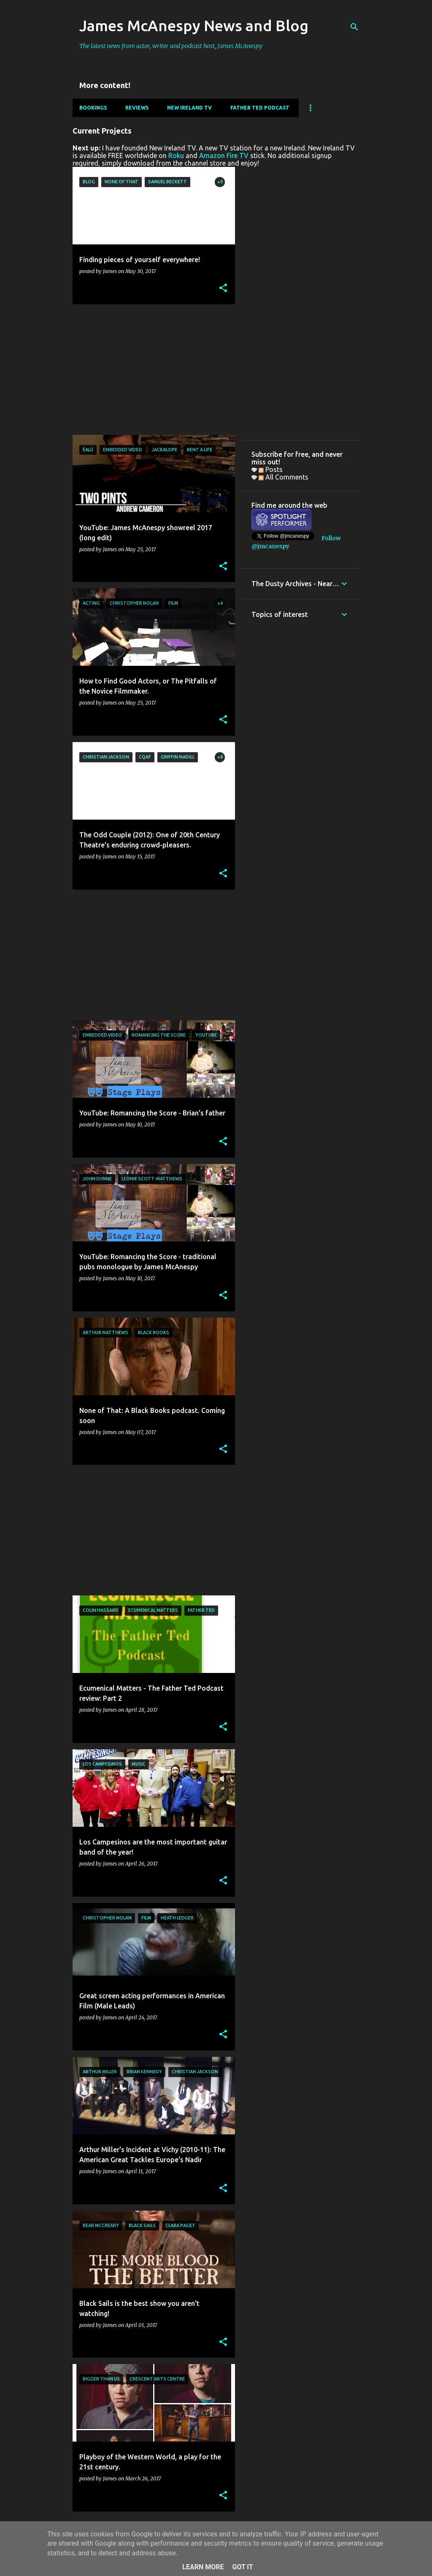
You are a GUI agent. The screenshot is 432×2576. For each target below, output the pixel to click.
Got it (242, 2567)
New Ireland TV (189, 107)
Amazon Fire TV (223, 155)
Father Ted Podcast (259, 107)
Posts (271, 469)
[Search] (354, 27)
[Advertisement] (151, 370)
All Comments (283, 477)
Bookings (93, 107)
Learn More (203, 2567)
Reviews (136, 107)
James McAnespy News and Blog (193, 25)
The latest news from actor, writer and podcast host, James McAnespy (170, 46)
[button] (223, 288)
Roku (176, 155)
